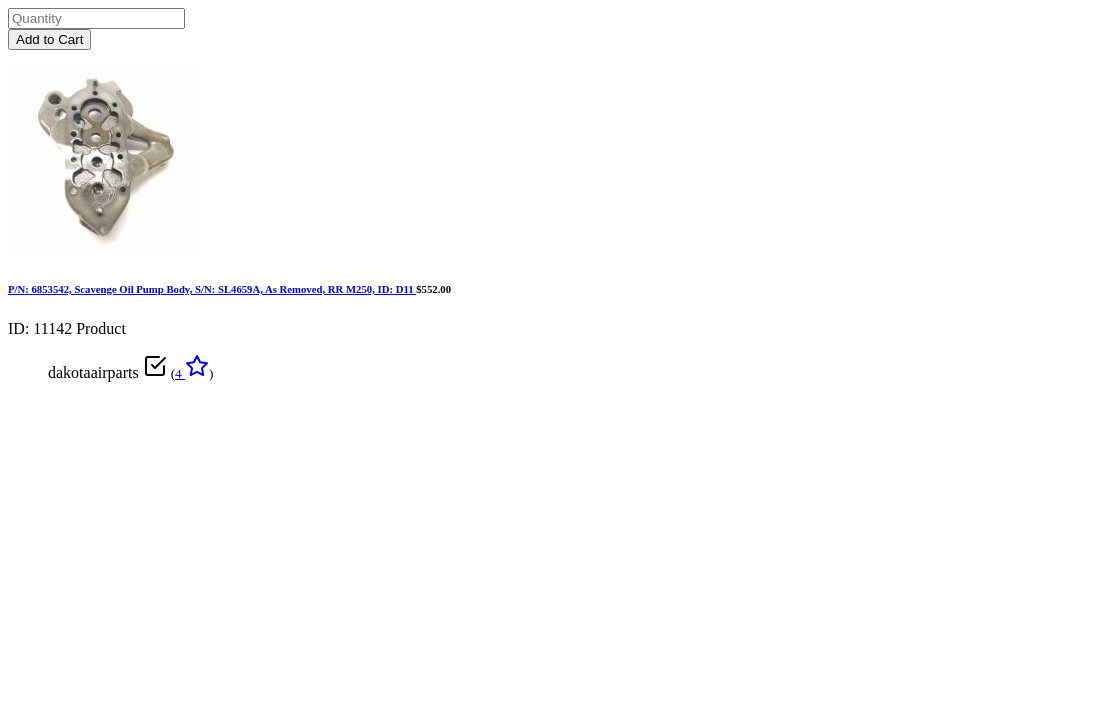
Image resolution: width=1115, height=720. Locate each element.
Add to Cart (49, 39)
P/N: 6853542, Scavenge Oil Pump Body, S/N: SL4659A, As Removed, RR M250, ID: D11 (212, 289)
